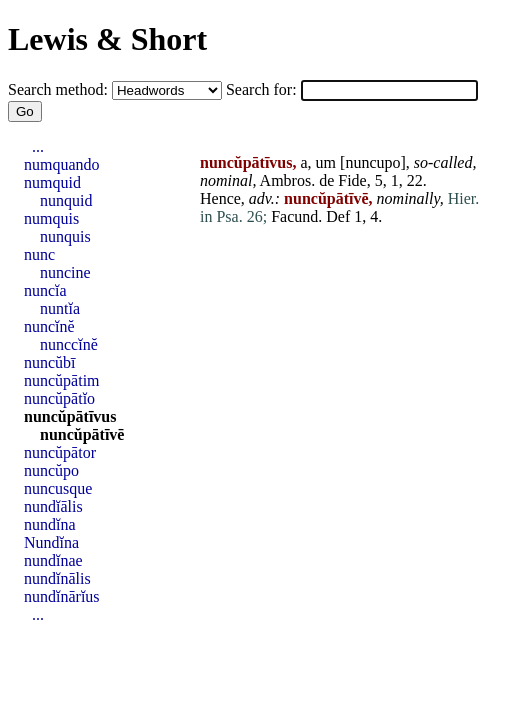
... (38, 146)
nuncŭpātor (60, 452)
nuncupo (372, 162)
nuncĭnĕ (49, 326)
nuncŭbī (50, 362)
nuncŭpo (51, 470)
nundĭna (50, 524)
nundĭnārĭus (62, 596)
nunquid (66, 200)
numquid (52, 182)
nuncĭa (45, 290)
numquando (62, 164)
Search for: (263, 89)
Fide (352, 180)
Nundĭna (51, 542)
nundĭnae (53, 560)
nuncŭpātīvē (82, 434)
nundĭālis (53, 506)
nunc (39, 254)
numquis (51, 218)
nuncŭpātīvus (70, 416)
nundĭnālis (57, 578)
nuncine (65, 272)
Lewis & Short (107, 39)
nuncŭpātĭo (59, 398)
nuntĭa (60, 308)
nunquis (65, 236)
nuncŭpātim (62, 380)
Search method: (60, 89)
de (326, 180)
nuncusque (58, 488)
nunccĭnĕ (69, 344)
